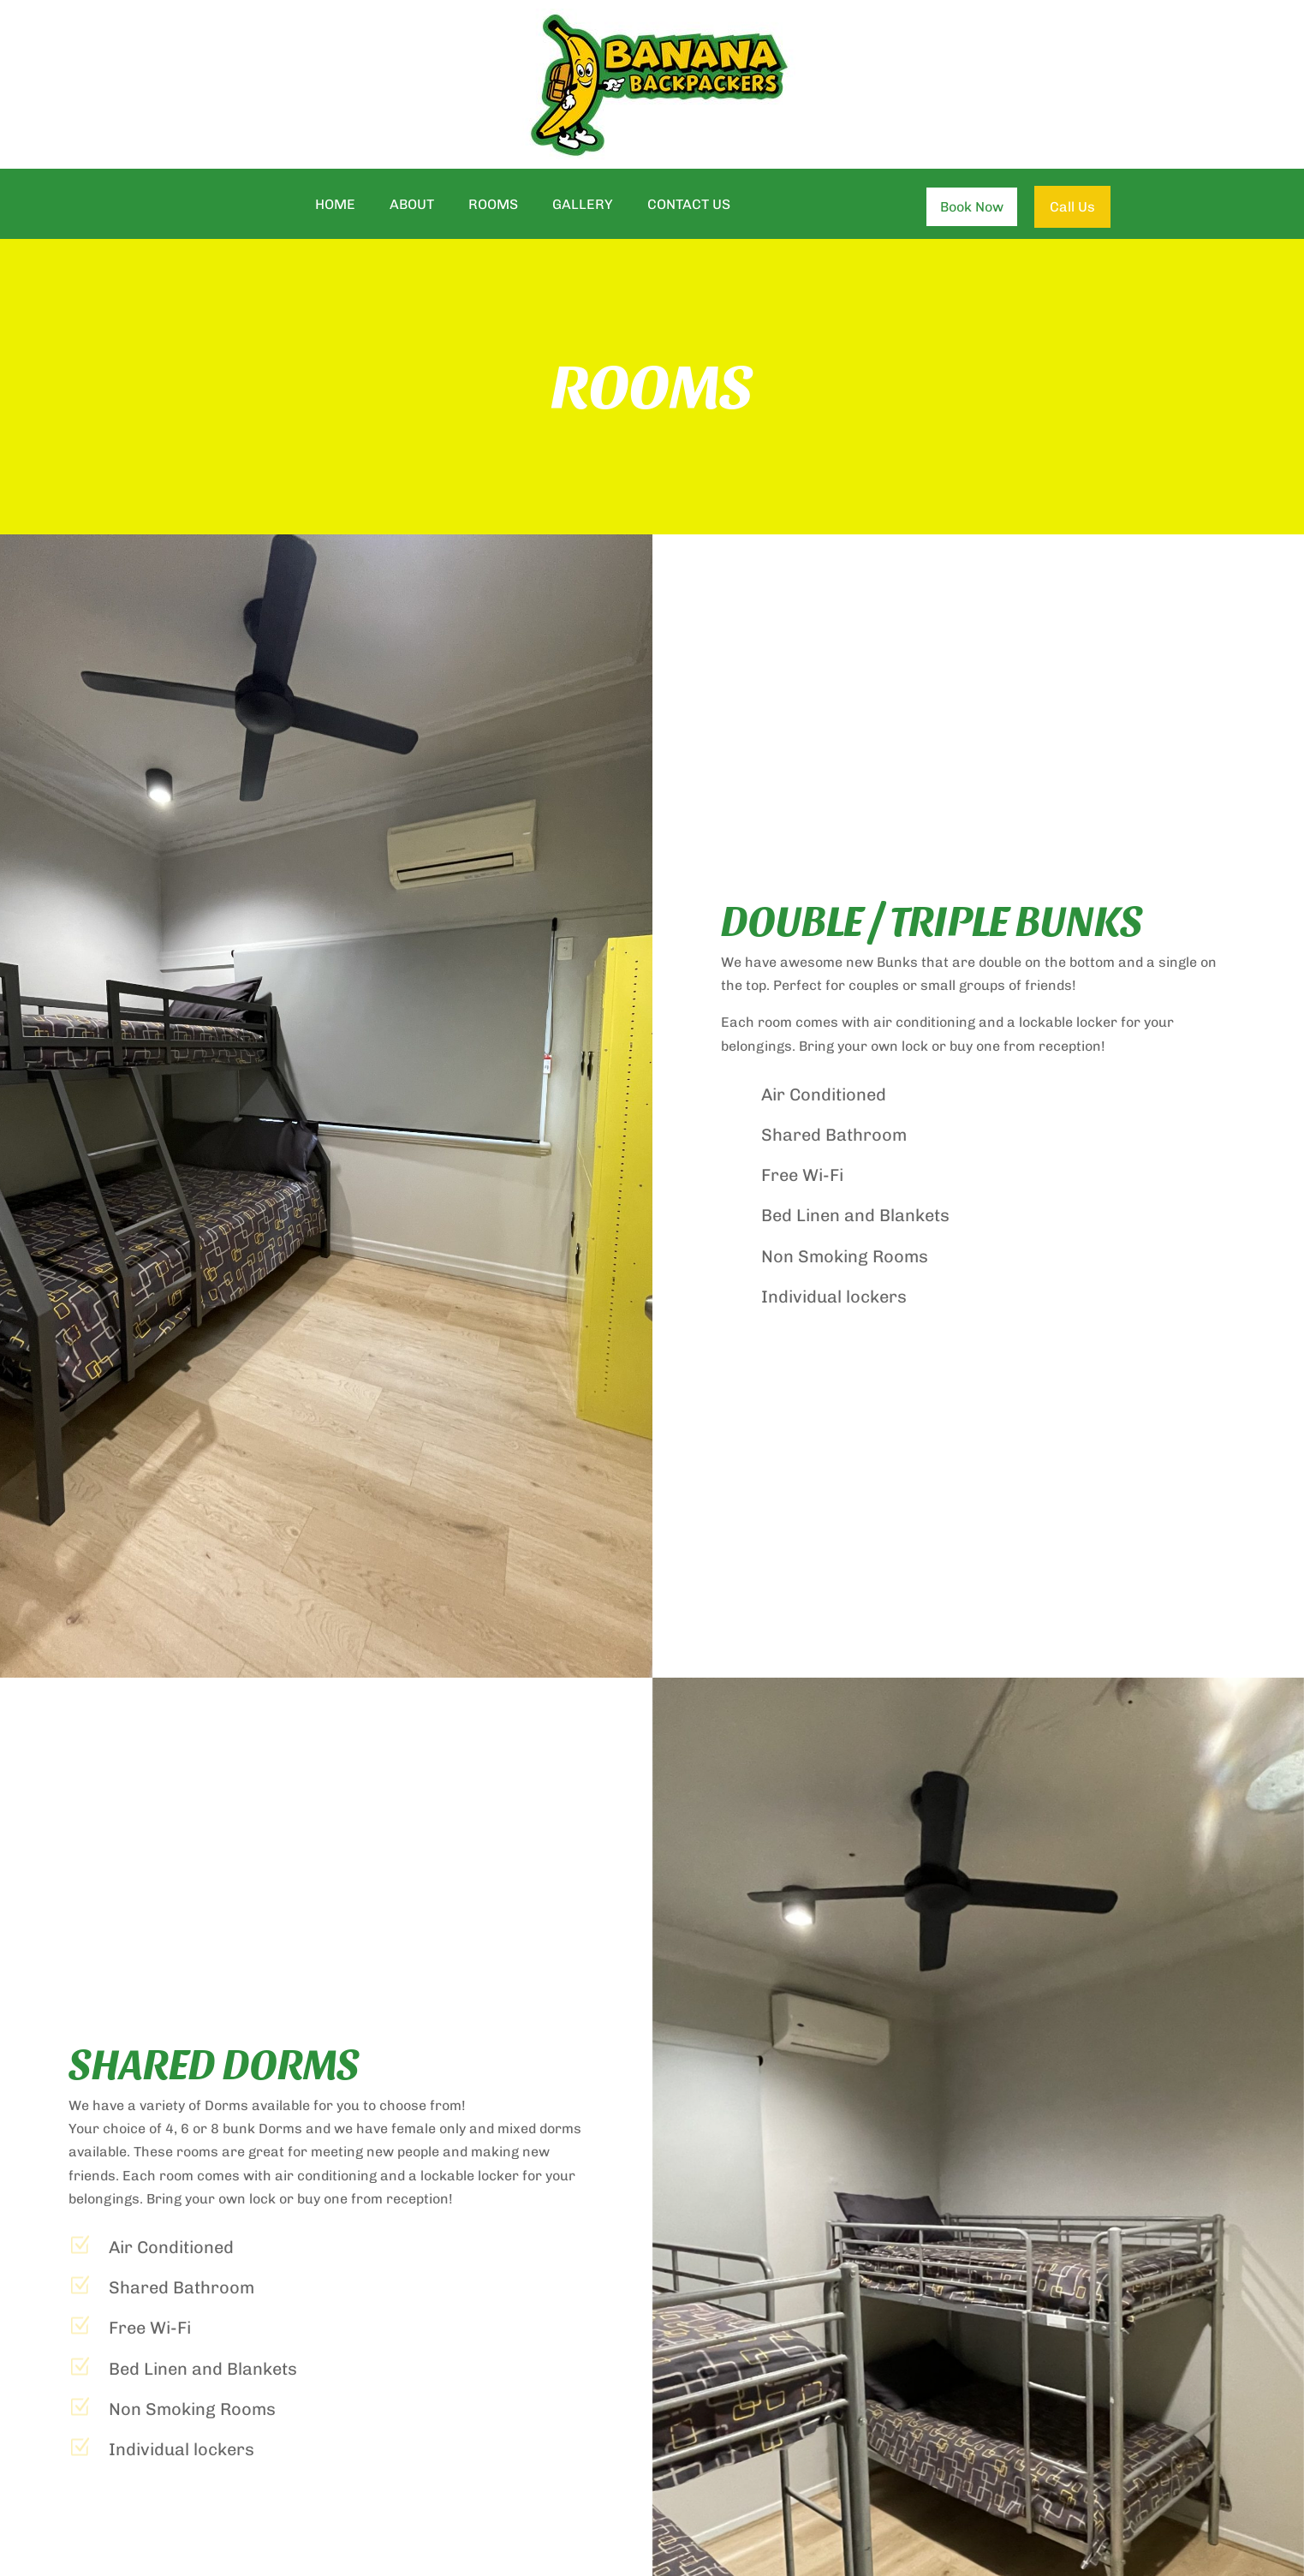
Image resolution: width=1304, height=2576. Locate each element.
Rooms (493, 205)
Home (335, 205)
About (412, 205)
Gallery (582, 205)
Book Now (971, 207)
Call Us (1072, 207)
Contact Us (688, 205)
